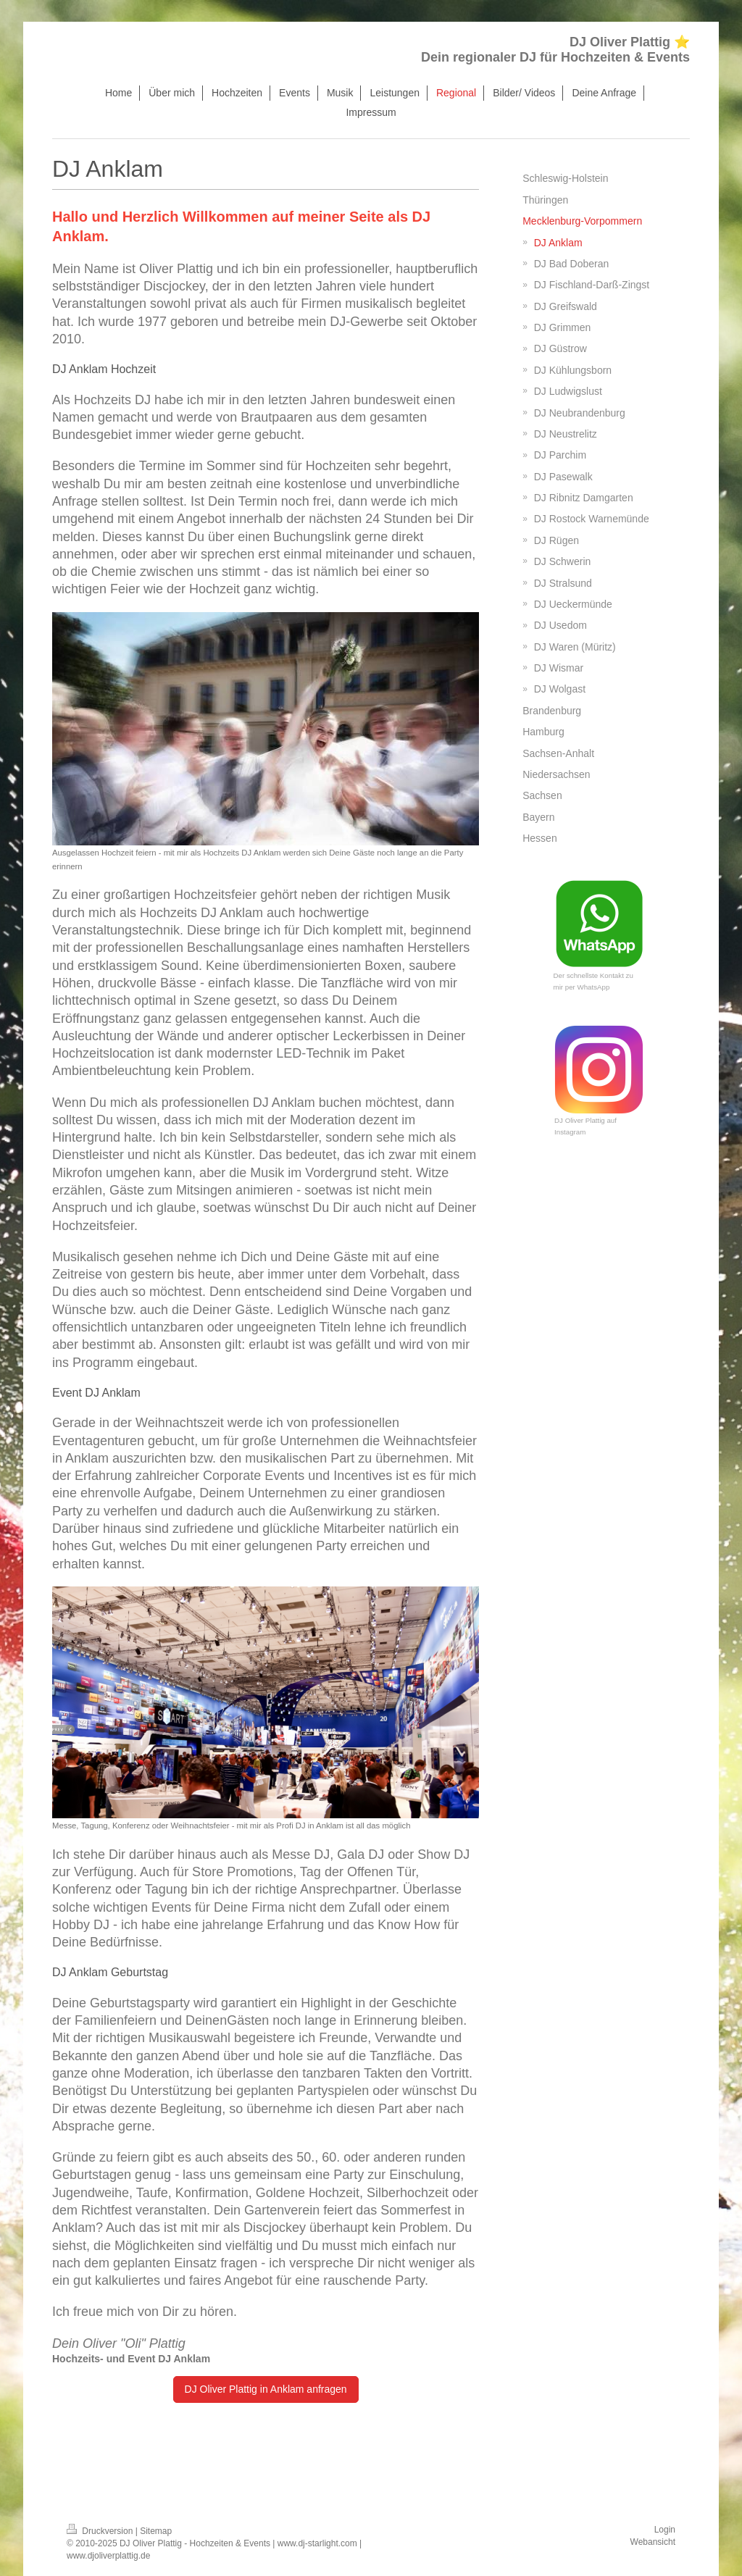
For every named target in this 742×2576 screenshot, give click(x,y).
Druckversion (101, 2531)
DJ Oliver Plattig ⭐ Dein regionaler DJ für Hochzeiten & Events (555, 49)
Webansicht (652, 2542)
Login (664, 2530)
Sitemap (156, 2531)
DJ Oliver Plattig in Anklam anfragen (266, 2389)
